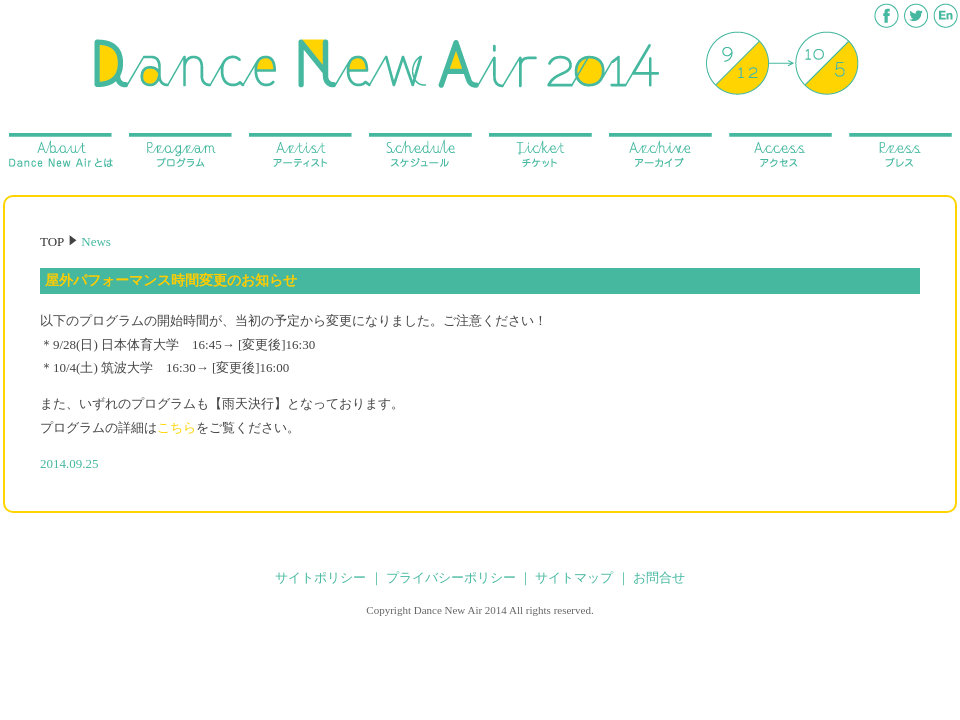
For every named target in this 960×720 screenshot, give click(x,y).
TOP (52, 241)
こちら (176, 427)
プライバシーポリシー (451, 577)
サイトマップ (574, 577)
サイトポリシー (320, 577)
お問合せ (659, 577)
